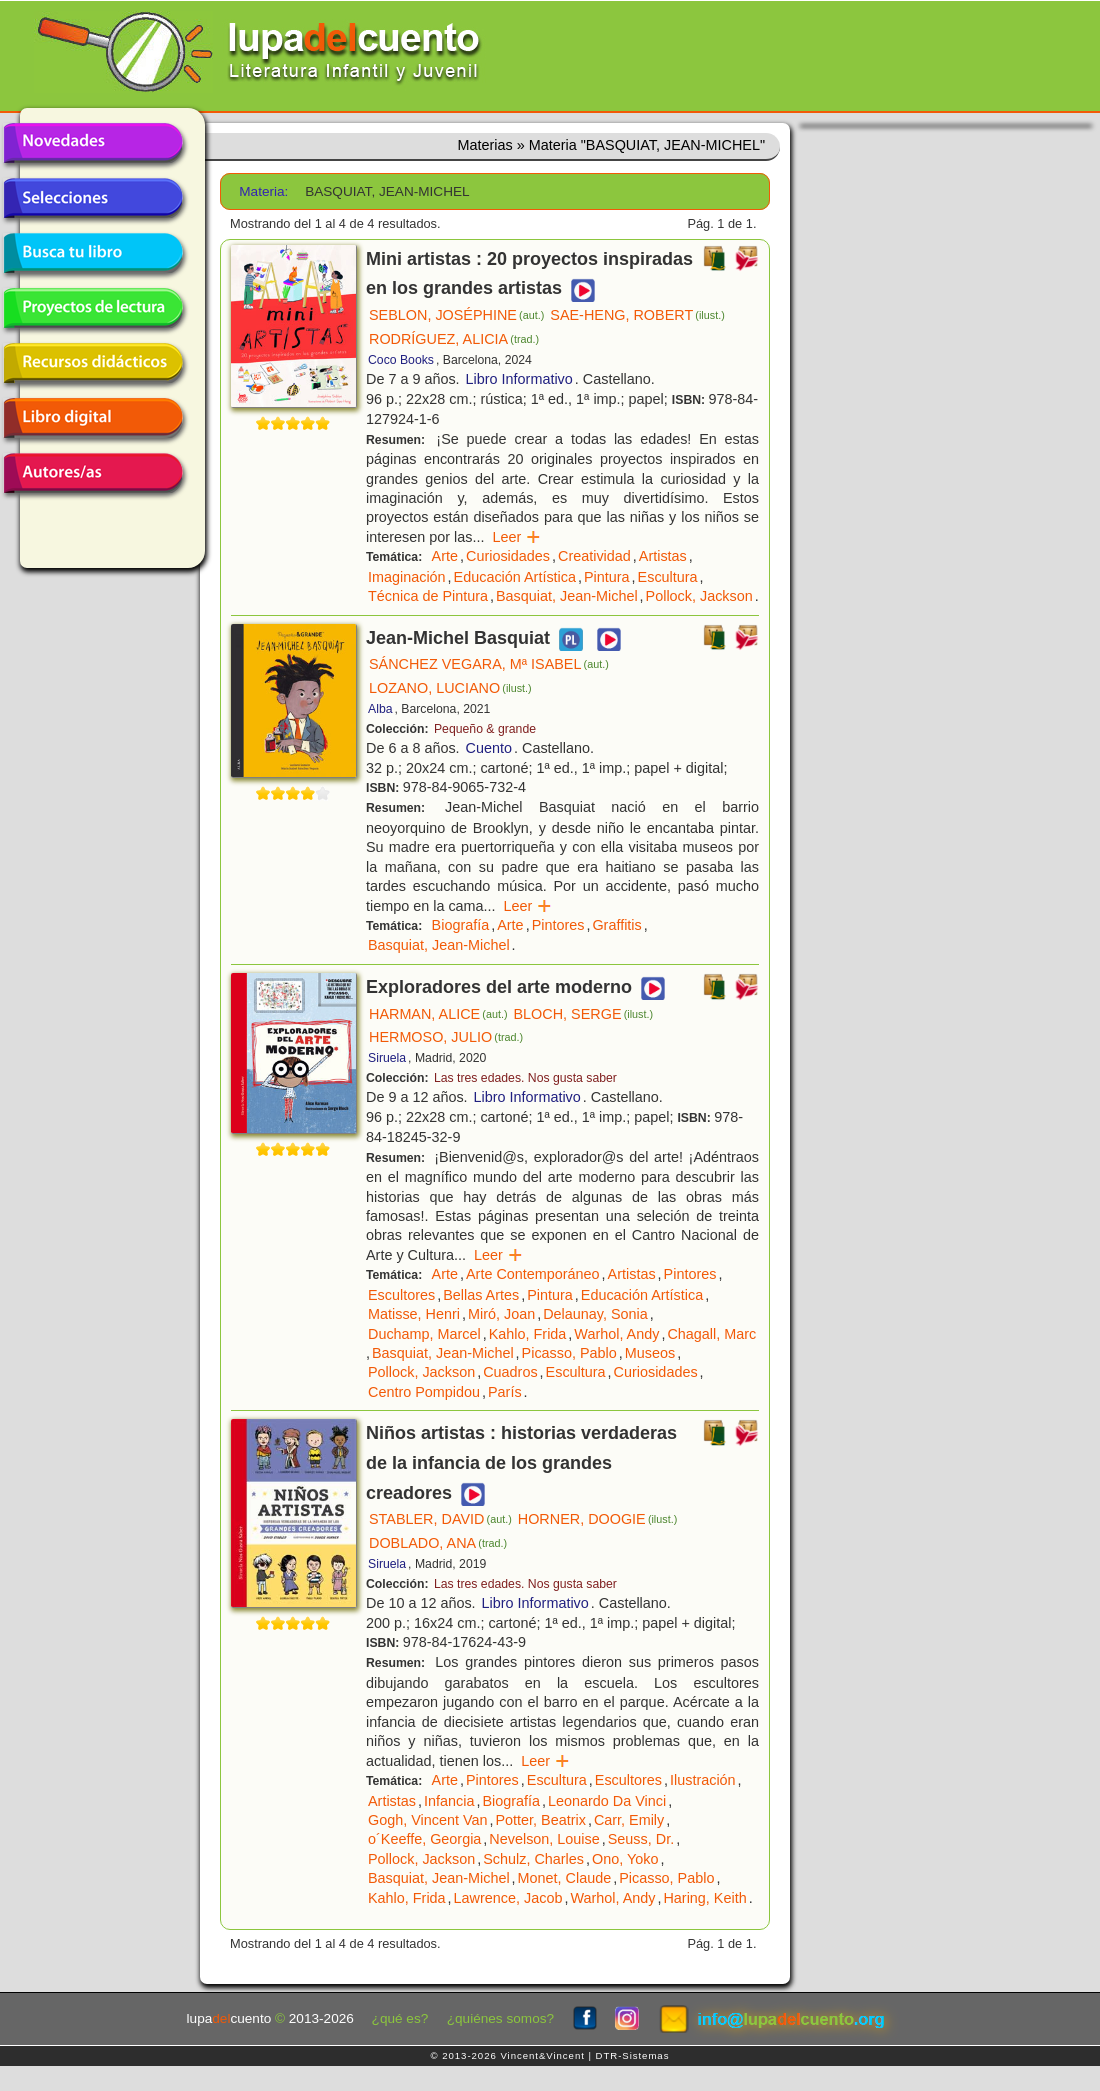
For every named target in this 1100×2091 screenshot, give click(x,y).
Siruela (387, 1058)
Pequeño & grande (485, 729)
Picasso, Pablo (569, 1353)
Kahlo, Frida (528, 1334)
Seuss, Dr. (641, 1839)
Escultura (668, 577)
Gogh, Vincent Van (427, 1820)
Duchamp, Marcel (424, 1334)
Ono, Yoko (625, 1859)
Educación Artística (515, 577)
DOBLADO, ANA (438, 1543)
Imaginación (407, 577)
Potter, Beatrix (540, 1820)
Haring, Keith (704, 1898)
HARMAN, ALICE (438, 1014)
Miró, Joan (501, 1314)
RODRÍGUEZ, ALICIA (454, 339)
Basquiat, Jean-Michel (567, 596)
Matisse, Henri (414, 1314)
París (505, 1392)
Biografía (461, 925)
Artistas (663, 556)
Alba (380, 709)
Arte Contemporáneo (533, 1274)
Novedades (93, 143)
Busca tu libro (93, 253)
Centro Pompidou (424, 1392)
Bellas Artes (481, 1295)
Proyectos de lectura (93, 308)
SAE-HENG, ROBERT (637, 315)
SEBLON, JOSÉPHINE (456, 315)
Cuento (489, 748)
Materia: (263, 191)
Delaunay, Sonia (595, 1314)
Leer (516, 537)
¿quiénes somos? (500, 2018)
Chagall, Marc (711, 1334)
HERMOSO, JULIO (446, 1037)
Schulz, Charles (533, 1859)
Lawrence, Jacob (508, 1898)
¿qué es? (400, 2018)
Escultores (401, 1295)
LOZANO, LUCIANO (450, 688)
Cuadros (510, 1372)
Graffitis (616, 925)
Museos (650, 1353)
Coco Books (401, 360)
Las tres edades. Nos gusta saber (525, 1078)
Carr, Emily (629, 1820)
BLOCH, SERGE (584, 1014)
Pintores (558, 925)
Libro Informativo (519, 379)
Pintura (607, 577)
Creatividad (594, 556)
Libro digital (93, 418)
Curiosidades (508, 556)
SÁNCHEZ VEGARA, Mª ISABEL (489, 664)
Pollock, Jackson (699, 596)
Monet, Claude (565, 1878)
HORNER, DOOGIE (598, 1519)
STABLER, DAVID (440, 1519)
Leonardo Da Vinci (607, 1801)
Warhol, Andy (616, 1334)
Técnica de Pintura (428, 596)
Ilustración (703, 1780)
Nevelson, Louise (544, 1839)
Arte (445, 556)
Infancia (449, 1801)
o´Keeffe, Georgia (424, 1839)
